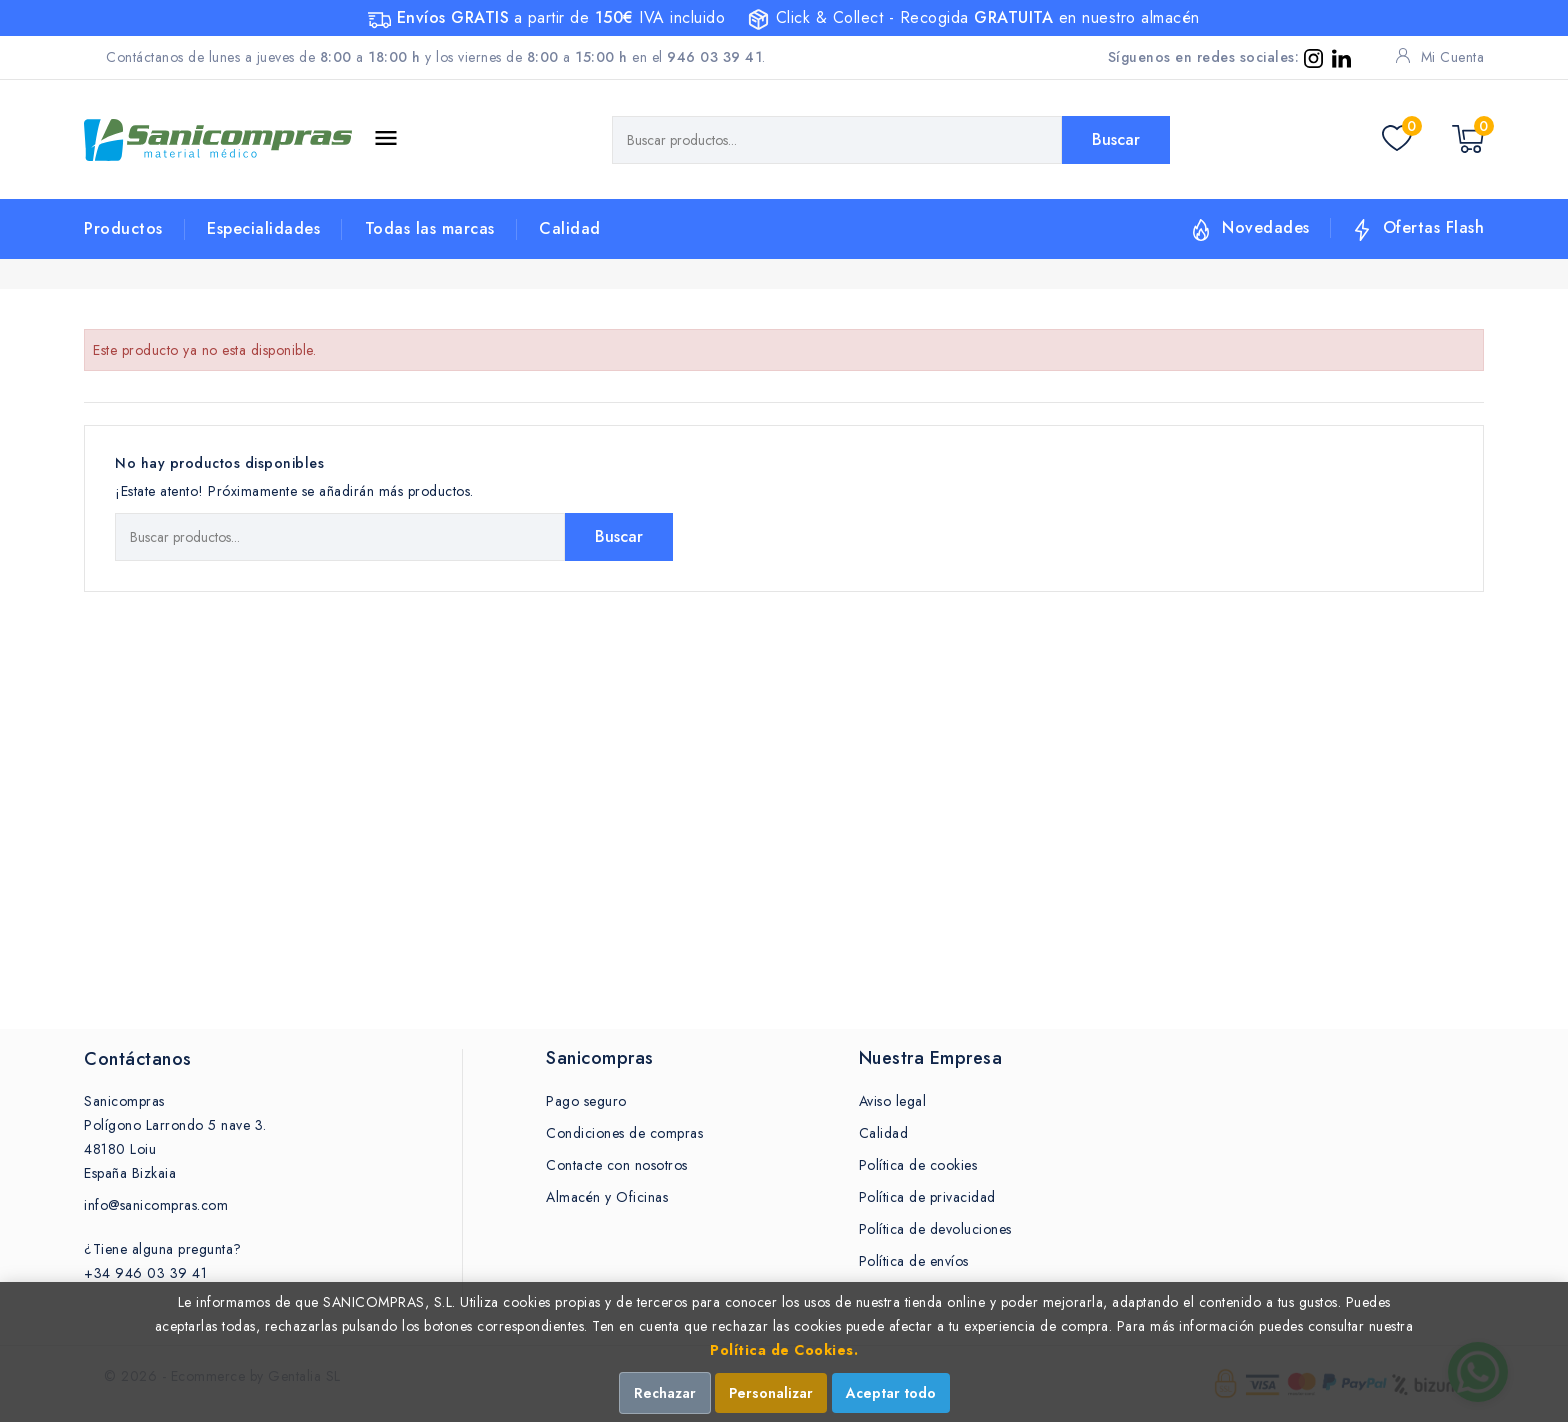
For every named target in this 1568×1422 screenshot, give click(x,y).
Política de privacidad (927, 1197)
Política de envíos (914, 1261)
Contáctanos (138, 1059)
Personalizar (771, 1393)
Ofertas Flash (1434, 227)
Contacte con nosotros (617, 1165)
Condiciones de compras (624, 1133)
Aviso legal (893, 1101)
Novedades (1266, 227)
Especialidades (263, 228)
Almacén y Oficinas (607, 1197)
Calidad (570, 228)
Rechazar (665, 1393)
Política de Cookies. (784, 1350)
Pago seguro (586, 1101)
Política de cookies (918, 1165)
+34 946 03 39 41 (145, 1273)
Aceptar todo (891, 1393)
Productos (123, 228)
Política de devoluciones (935, 1229)
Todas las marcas (430, 228)
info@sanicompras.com (156, 1205)
